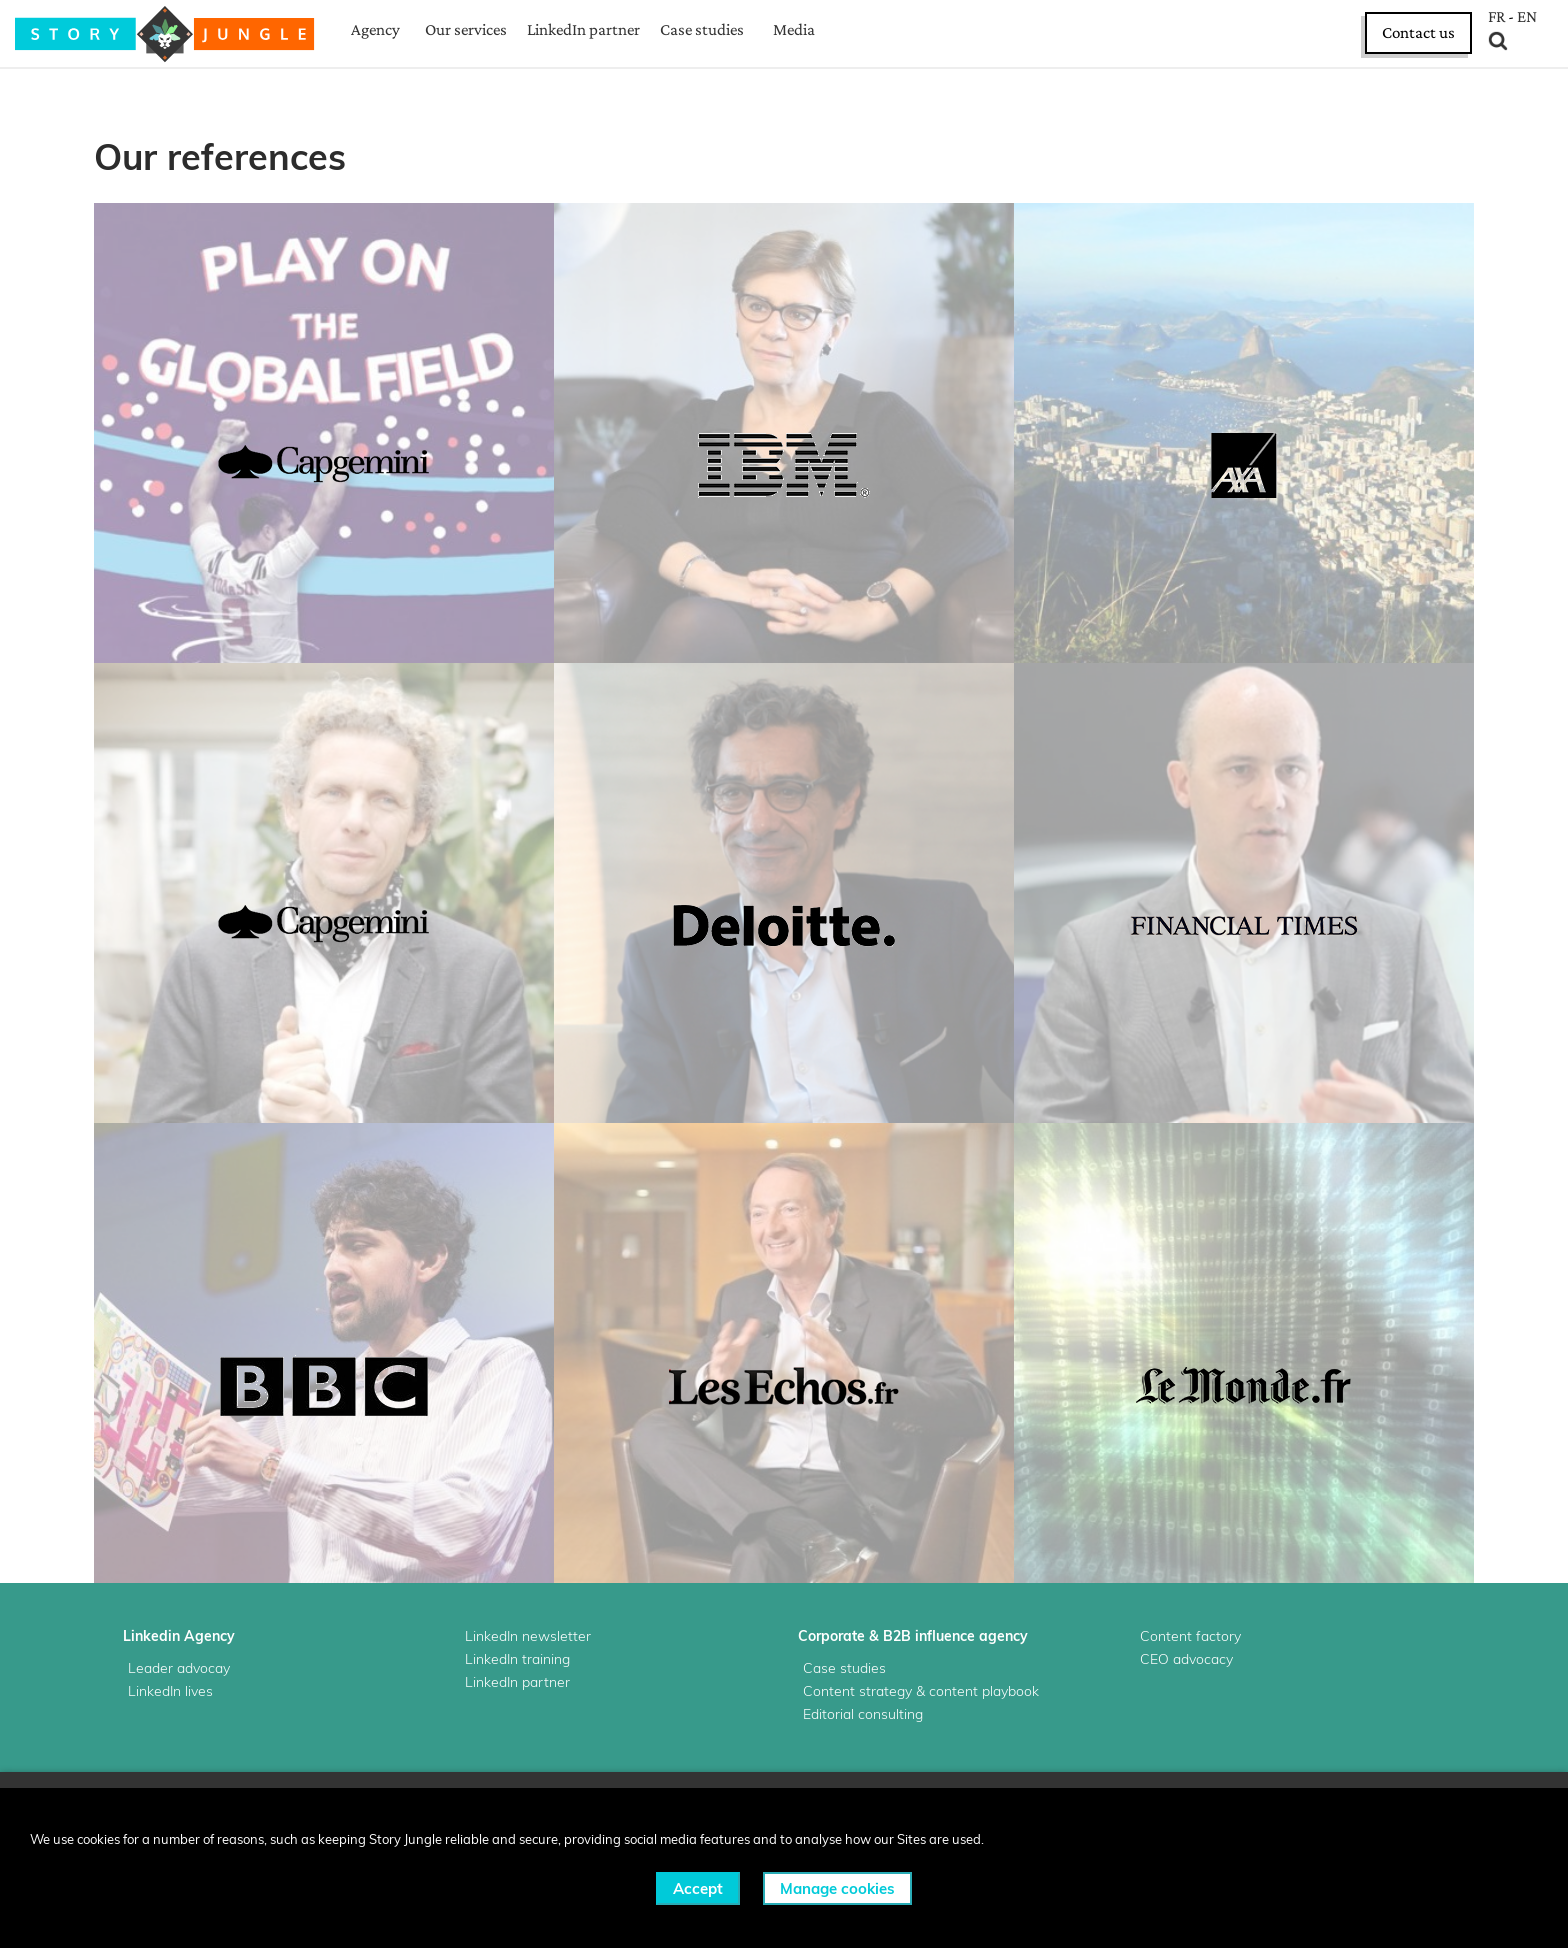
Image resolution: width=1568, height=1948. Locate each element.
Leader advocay (179, 1668)
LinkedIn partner (583, 29)
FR (1496, 17)
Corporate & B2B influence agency (913, 1636)
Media (794, 29)
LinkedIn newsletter (528, 1636)
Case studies (702, 29)
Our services (466, 29)
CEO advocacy (1186, 1659)
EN (1527, 17)
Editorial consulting (863, 1714)
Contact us (1418, 32)
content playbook (984, 1691)
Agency (375, 29)
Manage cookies (837, 1888)
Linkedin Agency (179, 1636)
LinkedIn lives (170, 1691)
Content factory (1190, 1636)
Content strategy (857, 1691)
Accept (698, 1888)
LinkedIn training (517, 1659)
